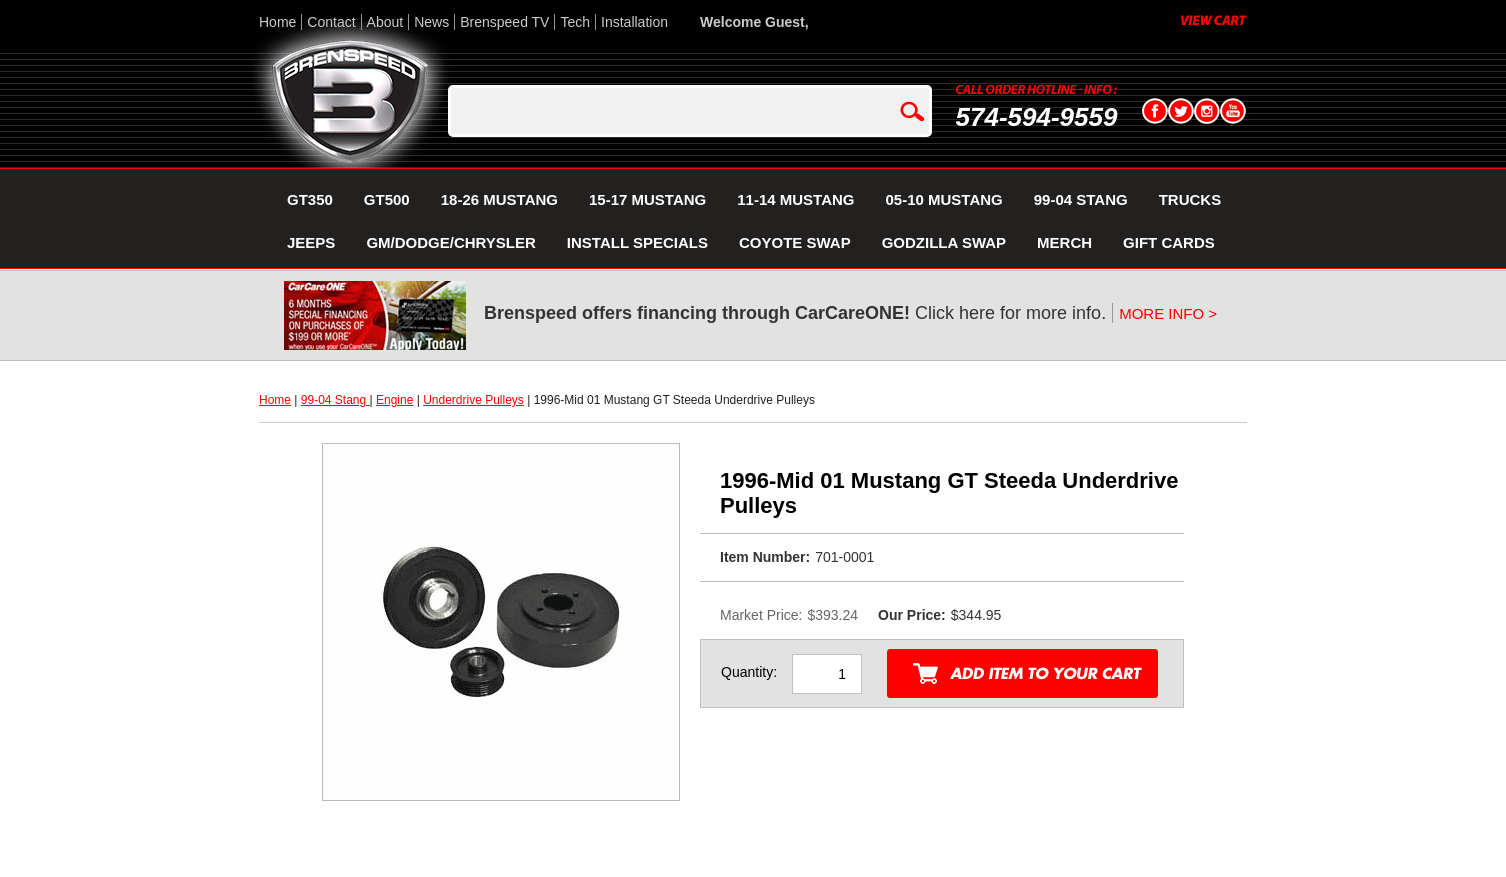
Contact (331, 22)
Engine (394, 400)
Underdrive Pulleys (473, 400)
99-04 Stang (335, 400)
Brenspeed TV (504, 22)
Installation (634, 22)
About (385, 22)
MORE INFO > (1168, 313)
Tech (575, 22)
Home (277, 22)
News (431, 22)
